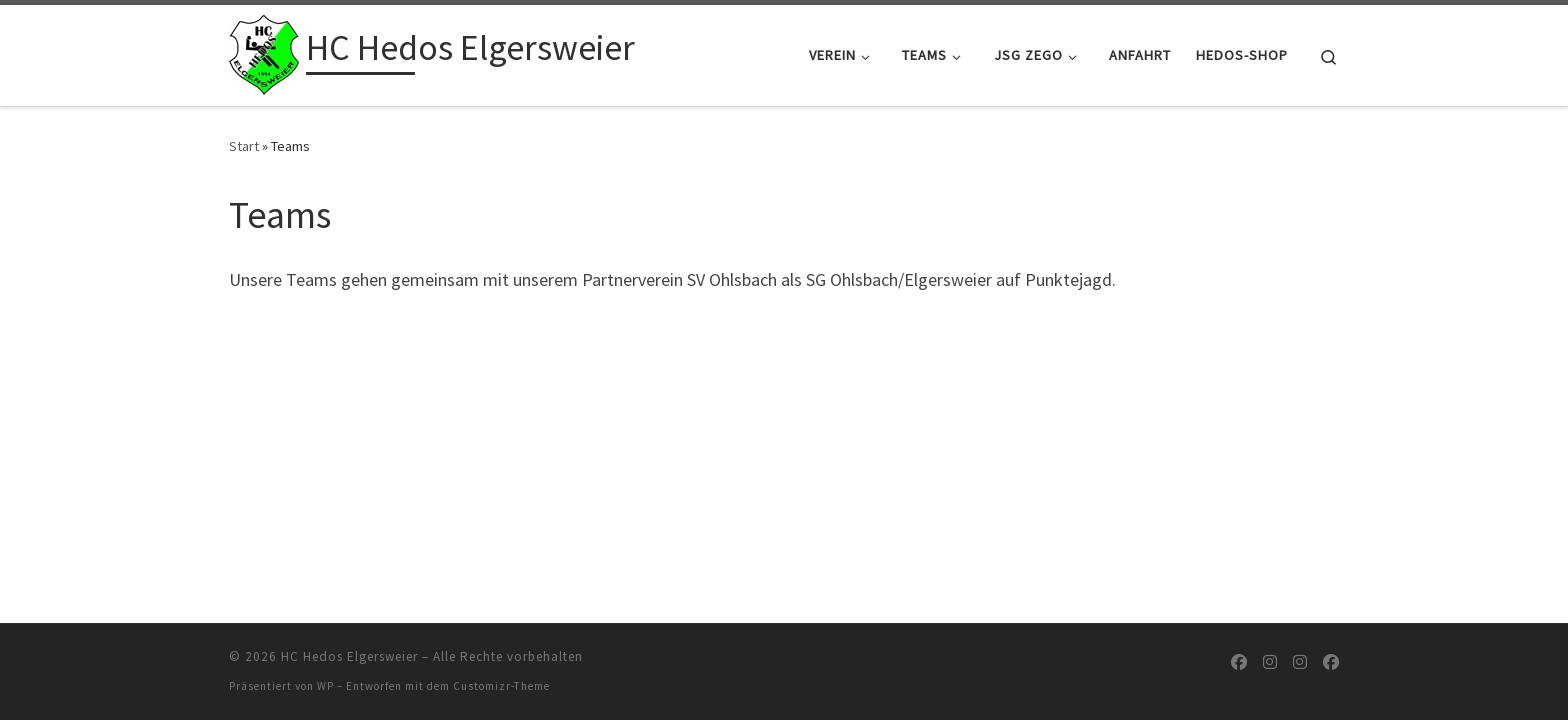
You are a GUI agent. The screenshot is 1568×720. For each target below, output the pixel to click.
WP (325, 686)
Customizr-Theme (501, 686)
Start (244, 146)
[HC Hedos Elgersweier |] (264, 51)
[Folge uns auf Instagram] (1270, 662)
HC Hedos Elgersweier (349, 656)
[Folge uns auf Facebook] (1239, 662)
